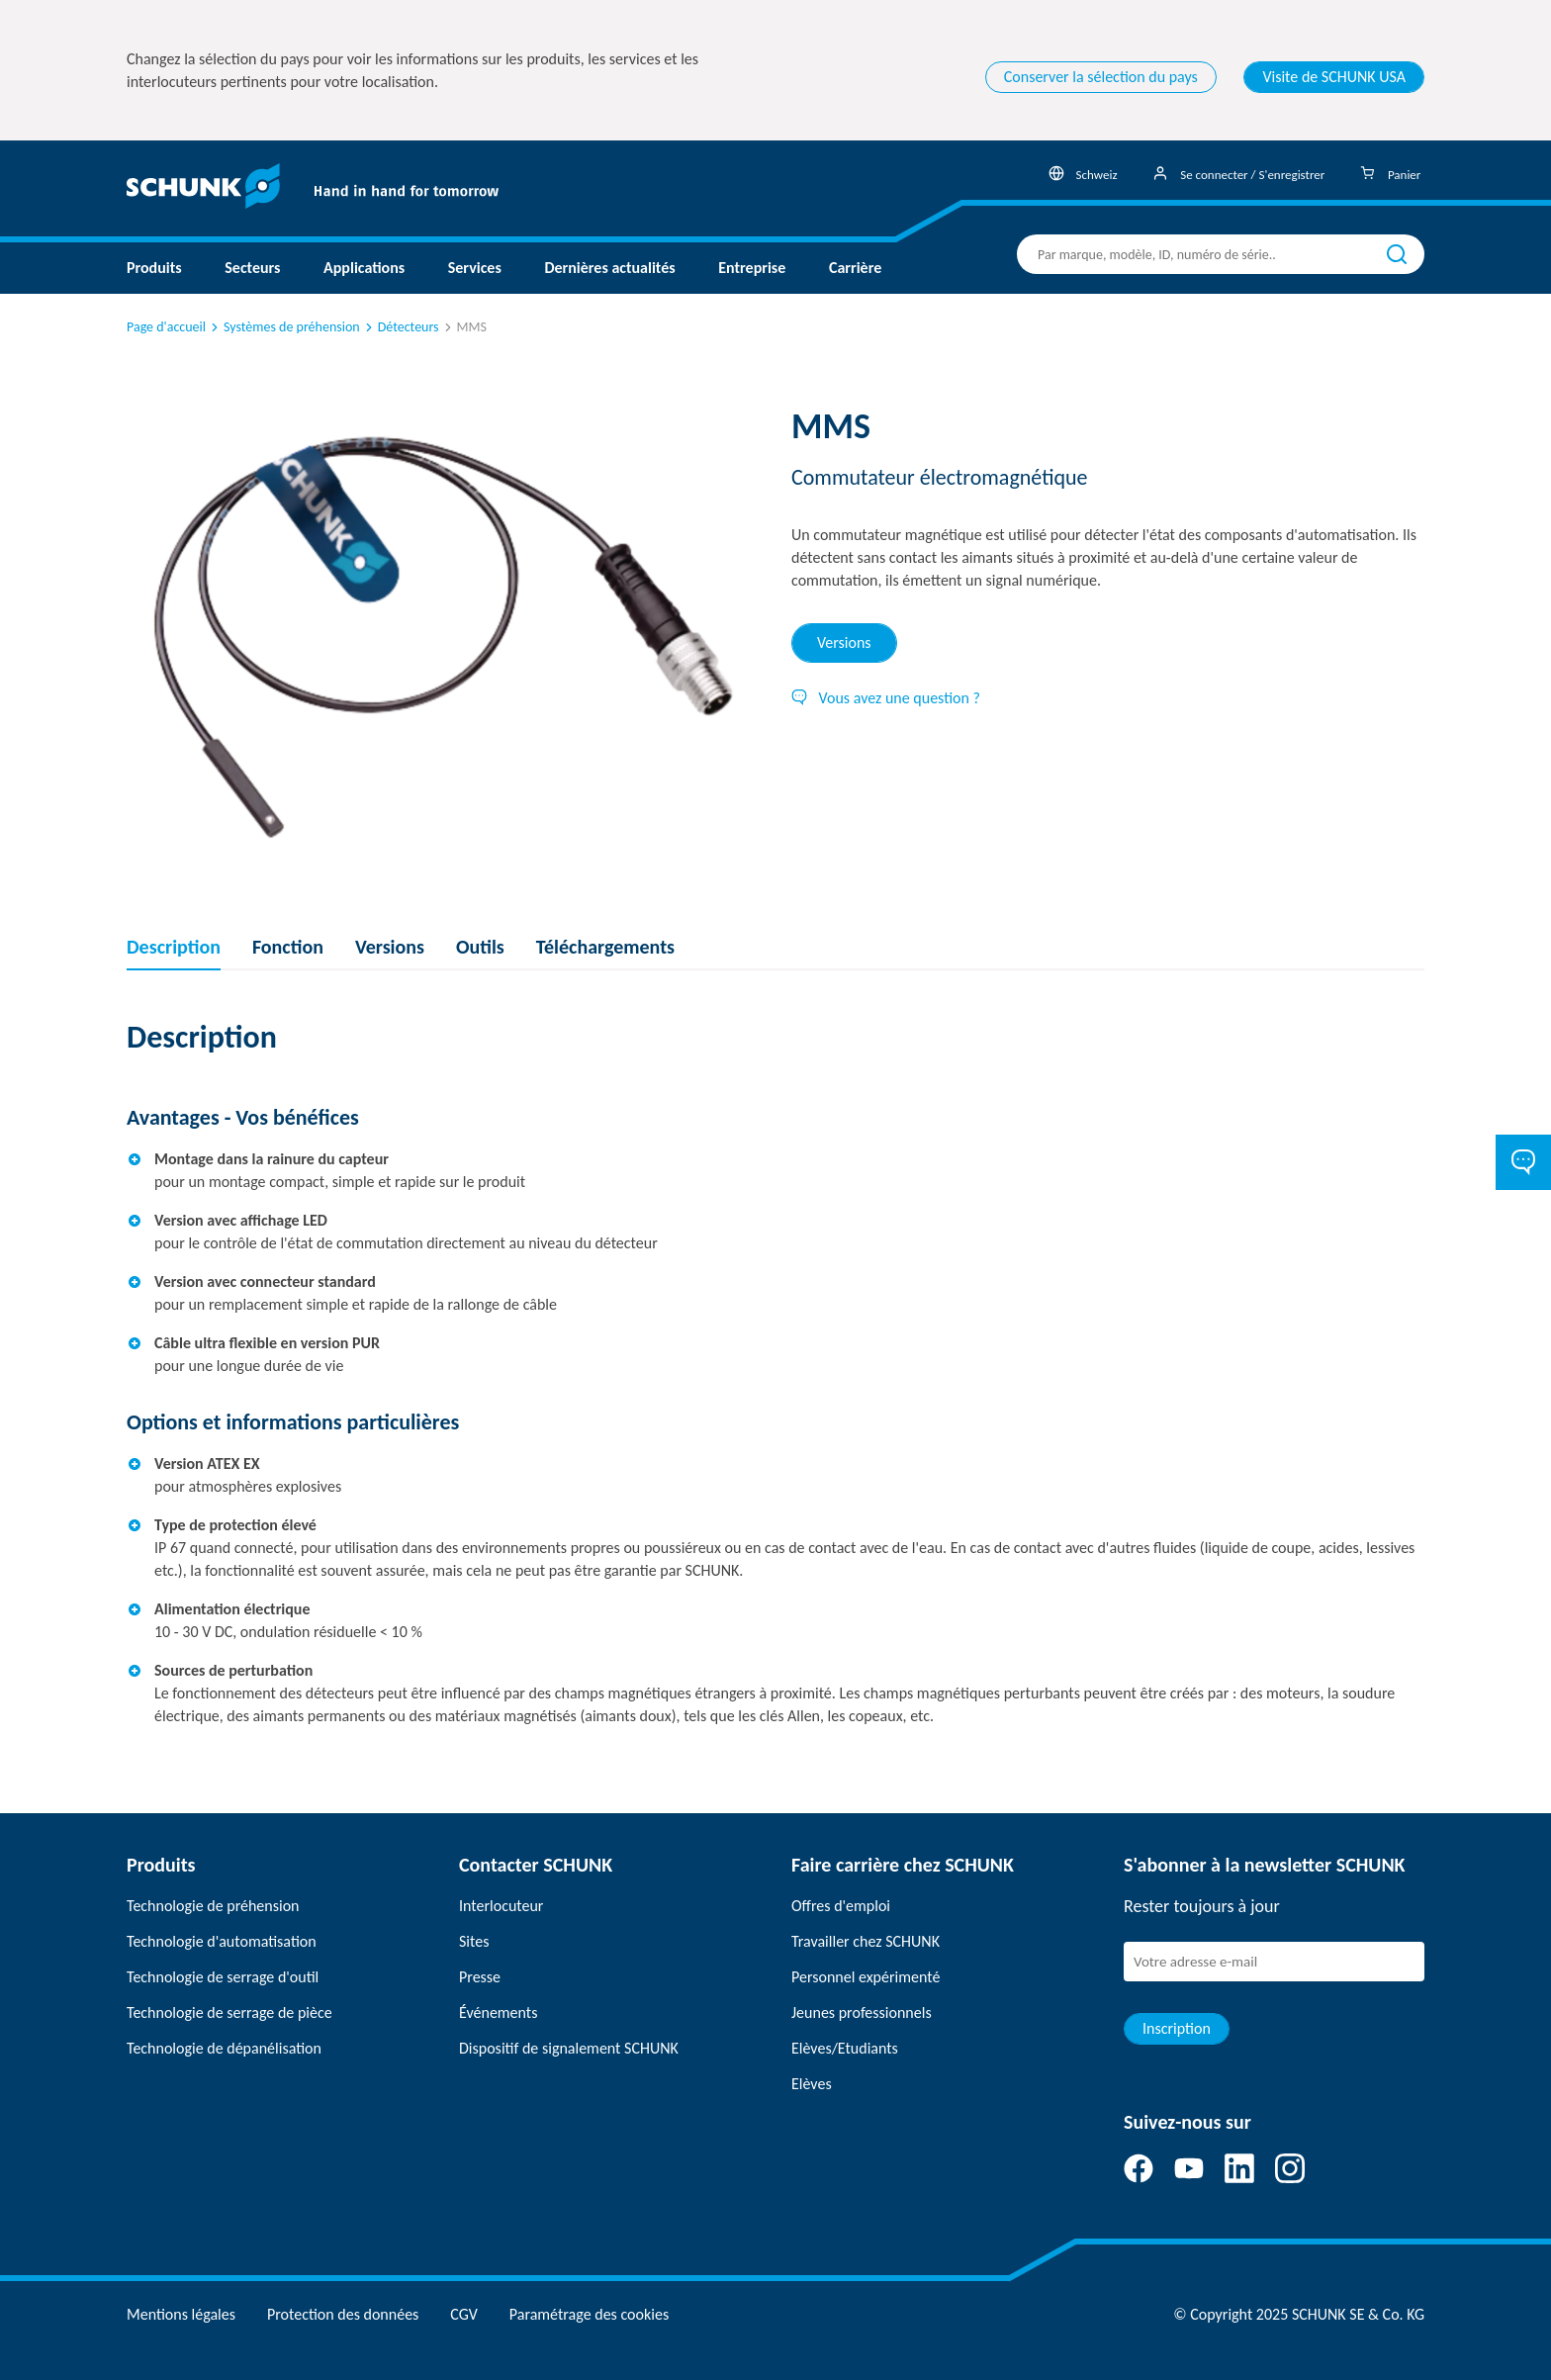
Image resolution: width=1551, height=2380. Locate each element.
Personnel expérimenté (865, 1977)
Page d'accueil (166, 327)
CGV (463, 2314)
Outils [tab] (480, 947)
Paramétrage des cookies (589, 2314)
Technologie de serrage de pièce (229, 2012)
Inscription (1176, 2028)
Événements (498, 2012)
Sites (474, 1941)
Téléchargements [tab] (605, 947)
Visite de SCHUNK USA (1334, 76)
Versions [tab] (844, 642)
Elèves (811, 2083)
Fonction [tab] (287, 947)
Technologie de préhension (213, 1905)
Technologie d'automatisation (222, 1941)
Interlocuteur (501, 1905)
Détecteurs (400, 327)
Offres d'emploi (840, 1905)
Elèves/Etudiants (844, 2048)
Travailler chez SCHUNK (865, 1941)
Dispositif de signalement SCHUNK (569, 2048)
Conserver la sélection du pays (1101, 76)
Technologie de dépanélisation (224, 2048)
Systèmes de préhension (284, 327)
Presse (480, 1977)
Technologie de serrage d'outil (223, 1977)
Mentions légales (181, 2314)
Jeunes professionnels (861, 2012)
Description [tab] (174, 947)
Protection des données (342, 2314)
